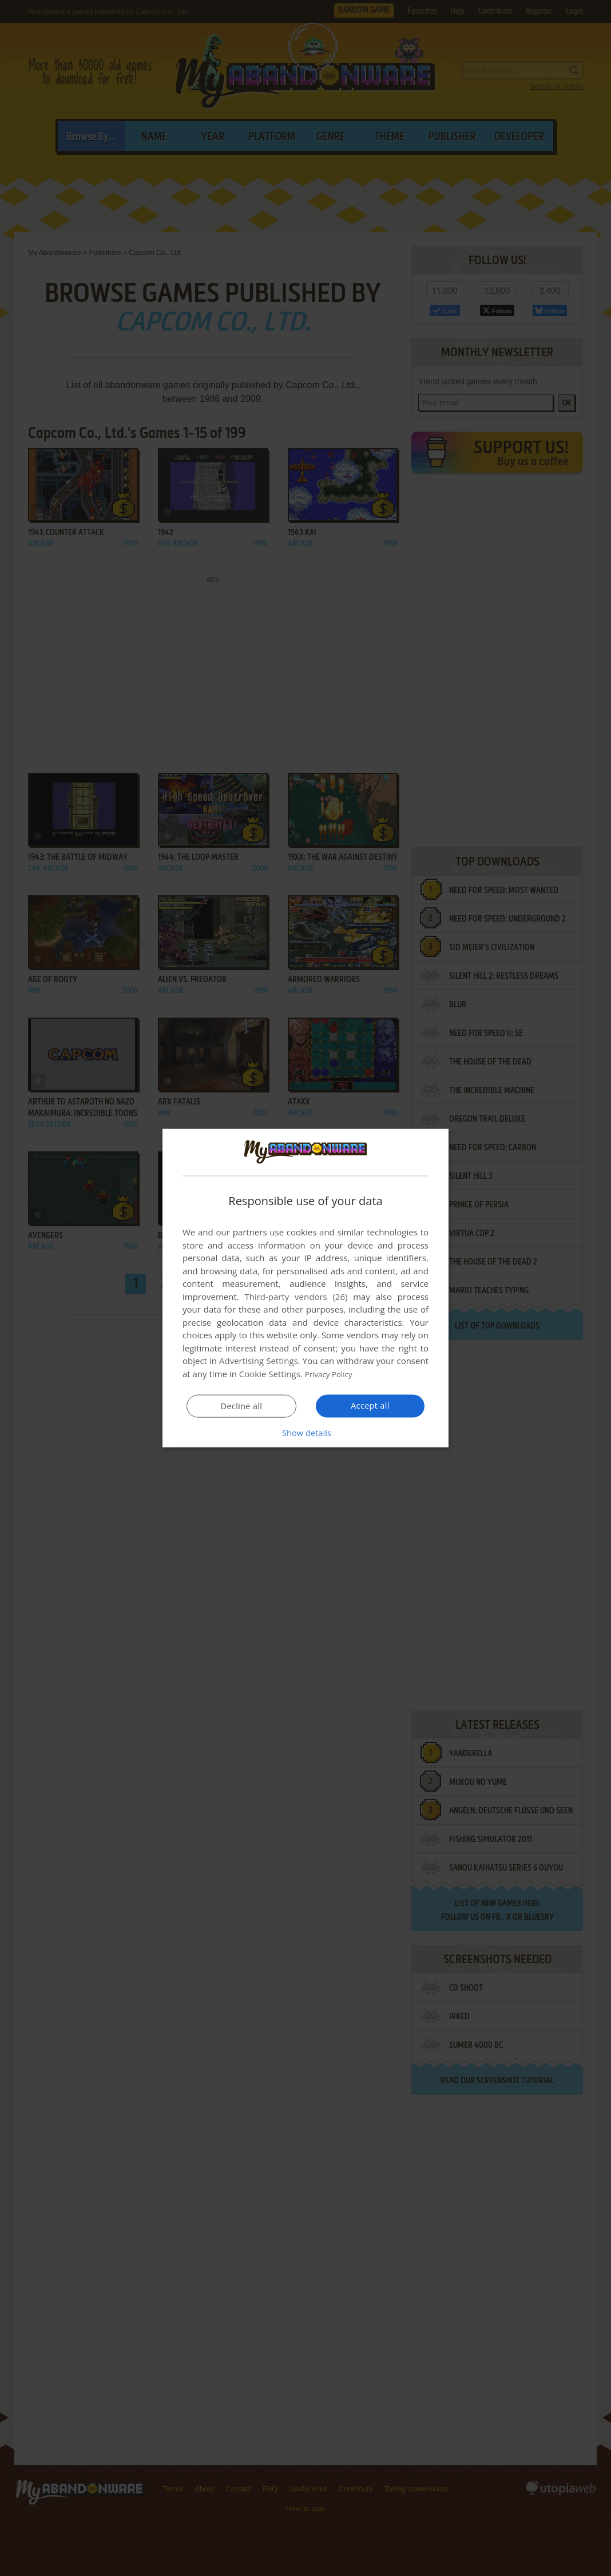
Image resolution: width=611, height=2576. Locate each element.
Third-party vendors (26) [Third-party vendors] (295, 1296)
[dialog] (305, 1288)
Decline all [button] (241, 1405)
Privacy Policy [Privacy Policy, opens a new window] (332, 1373)
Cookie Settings (269, 1373)
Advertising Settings (258, 1360)
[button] (305, 1432)
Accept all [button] (370, 1405)
